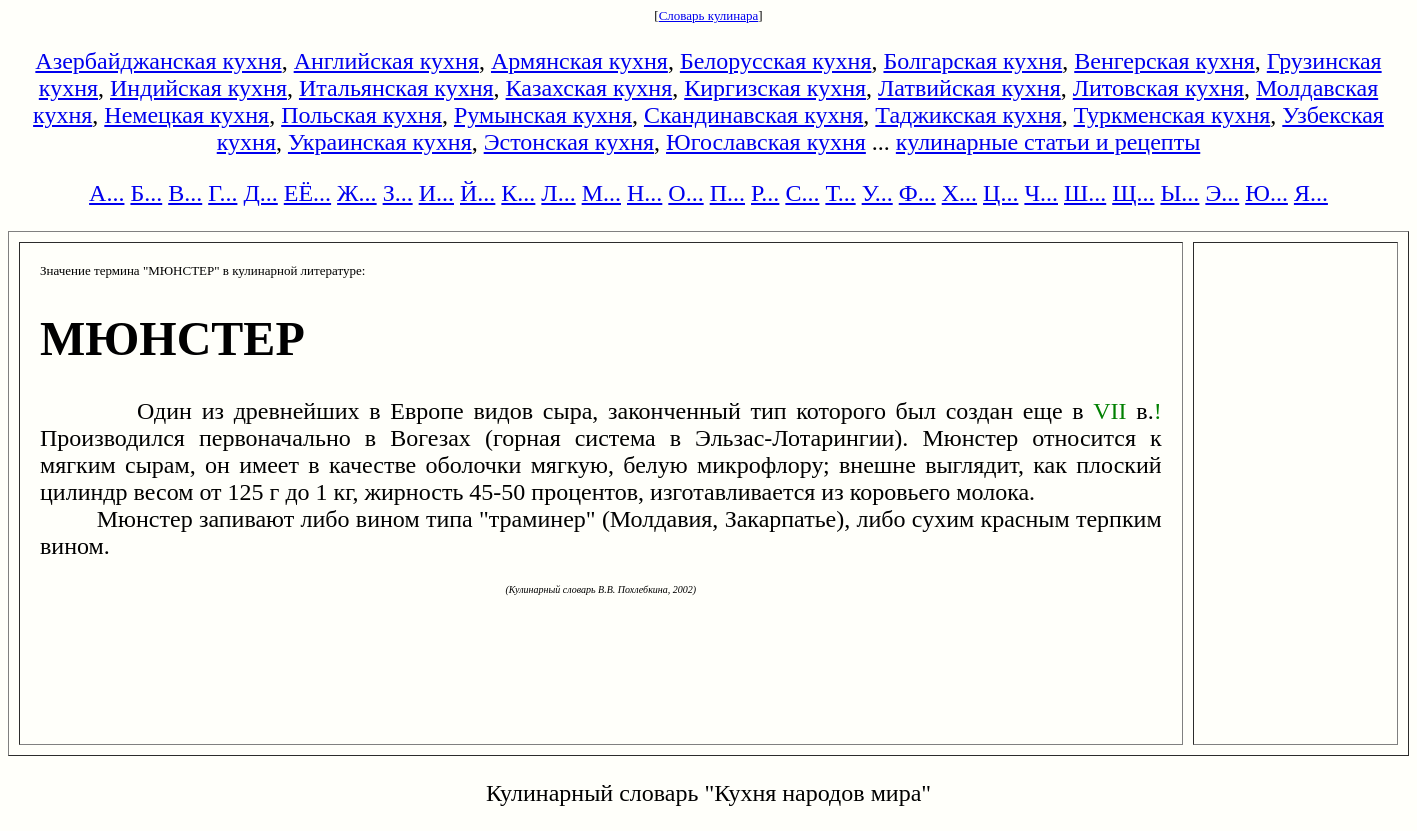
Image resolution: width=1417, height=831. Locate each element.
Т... (840, 193)
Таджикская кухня (968, 115)
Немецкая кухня (186, 115)
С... (802, 193)
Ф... (917, 193)
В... (185, 193)
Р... (765, 193)
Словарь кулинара (709, 15)
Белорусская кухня (776, 61)
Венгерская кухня (1164, 61)
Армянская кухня (579, 61)
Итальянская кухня (396, 88)
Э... (1222, 193)
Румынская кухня (543, 115)
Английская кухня (386, 61)
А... (106, 193)
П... (727, 193)
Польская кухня (361, 115)
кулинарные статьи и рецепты (1048, 142)
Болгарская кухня (972, 61)
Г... (222, 193)
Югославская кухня (766, 142)
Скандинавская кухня (753, 115)
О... (685, 193)
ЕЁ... (307, 193)
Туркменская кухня (1172, 115)
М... (601, 193)
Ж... (357, 193)
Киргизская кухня (775, 88)
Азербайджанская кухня (158, 61)
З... (398, 193)
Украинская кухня (380, 142)
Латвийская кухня (969, 88)
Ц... (1000, 193)
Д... (260, 193)
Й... (477, 193)
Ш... (1085, 193)
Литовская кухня (1158, 88)
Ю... (1266, 193)
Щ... (1133, 193)
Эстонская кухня (569, 142)
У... (877, 193)
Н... (644, 193)
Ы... (1179, 193)
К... (518, 193)
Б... (146, 193)
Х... (959, 193)
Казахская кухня (589, 88)
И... (436, 193)
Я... (1311, 193)
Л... (558, 193)
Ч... (1041, 193)
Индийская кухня (198, 88)
